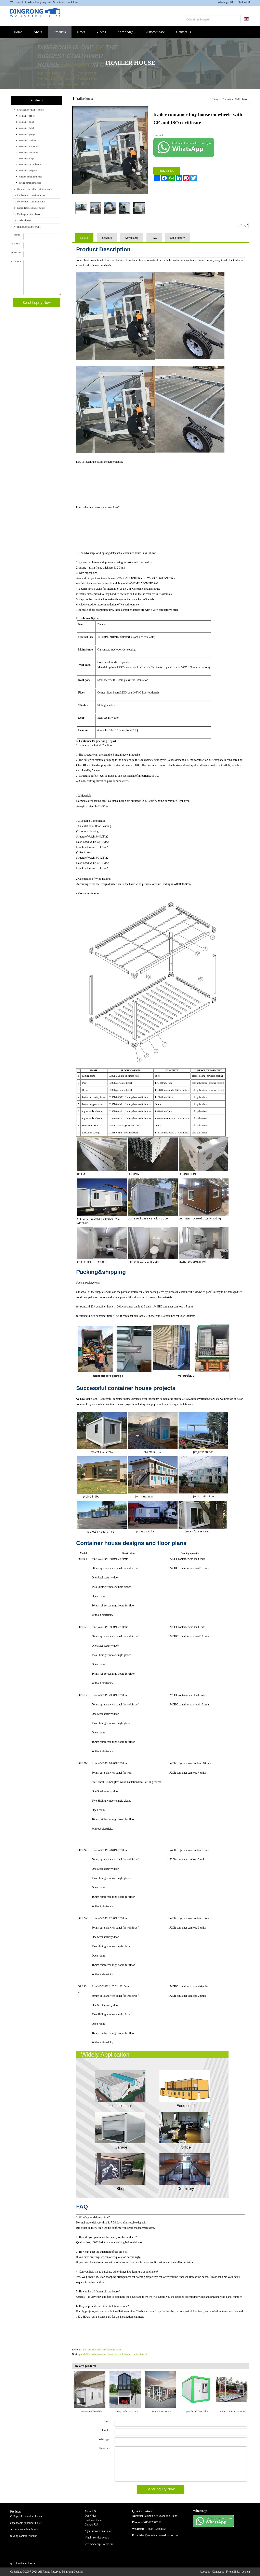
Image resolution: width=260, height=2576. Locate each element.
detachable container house (30, 109)
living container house (30, 182)
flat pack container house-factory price (102, 2349)
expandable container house (26, 2522)
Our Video (90, 2515)
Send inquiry (166, 170)
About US (90, 2511)
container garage (27, 134)
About (37, 34)
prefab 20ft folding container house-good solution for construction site (113, 2354)
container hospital (28, 170)
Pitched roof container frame (31, 201)
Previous (77, 154)
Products (59, 34)
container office (27, 115)
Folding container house (29, 214)
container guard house (30, 164)
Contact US (91, 2524)
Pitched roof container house (31, 195)
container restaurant (29, 152)
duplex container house (30, 176)
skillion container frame (29, 226)
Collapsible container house (26, 2516)
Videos (100, 34)
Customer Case (93, 2520)
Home (18, 32)
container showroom (29, 146)
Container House (25, 2563)
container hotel (26, 128)
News (81, 34)
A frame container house (24, 2529)
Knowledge (125, 34)
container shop (26, 158)
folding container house (23, 2535)
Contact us (183, 32)
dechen (246, 2571)
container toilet (26, 121)
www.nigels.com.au (101, 2544)
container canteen (27, 140)
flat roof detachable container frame (34, 189)
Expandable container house (31, 207)
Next (144, 154)
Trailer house (241, 99)
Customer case (154, 34)
